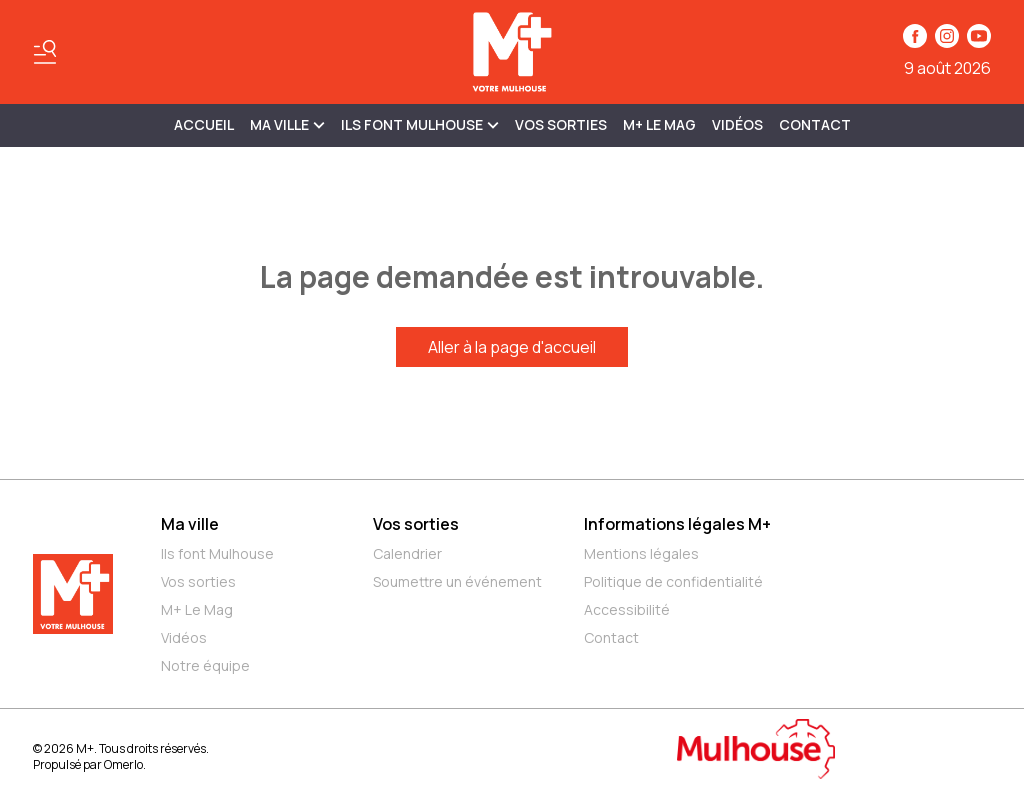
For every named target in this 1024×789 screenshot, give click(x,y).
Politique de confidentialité (673, 581)
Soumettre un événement (457, 581)
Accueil (204, 124)
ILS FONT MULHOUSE (420, 124)
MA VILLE (287, 124)
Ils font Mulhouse (217, 553)
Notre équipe (205, 665)
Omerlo (123, 764)
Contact (815, 124)
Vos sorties (561, 124)
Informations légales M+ (677, 524)
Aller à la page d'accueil (512, 347)
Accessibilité (627, 609)
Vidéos (737, 124)
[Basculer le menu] (45, 52)
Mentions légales (641, 553)
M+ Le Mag (659, 124)
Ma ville (190, 524)
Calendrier (407, 553)
